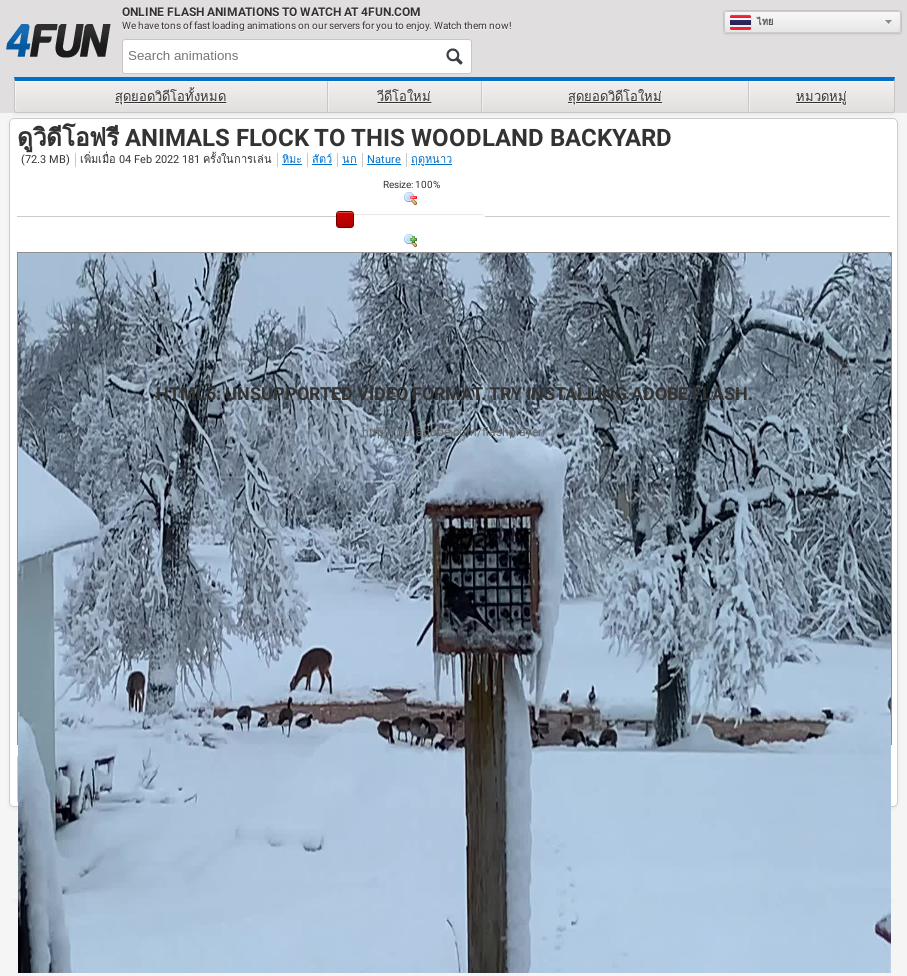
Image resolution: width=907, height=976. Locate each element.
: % (411, 184)
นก (349, 159)
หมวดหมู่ (821, 96)
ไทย (751, 22)
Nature (384, 159)
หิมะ (292, 159)
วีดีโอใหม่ (404, 96)
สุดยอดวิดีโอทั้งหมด (170, 96)
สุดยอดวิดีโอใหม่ (615, 96)
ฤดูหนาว (431, 159)
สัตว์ (322, 159)
